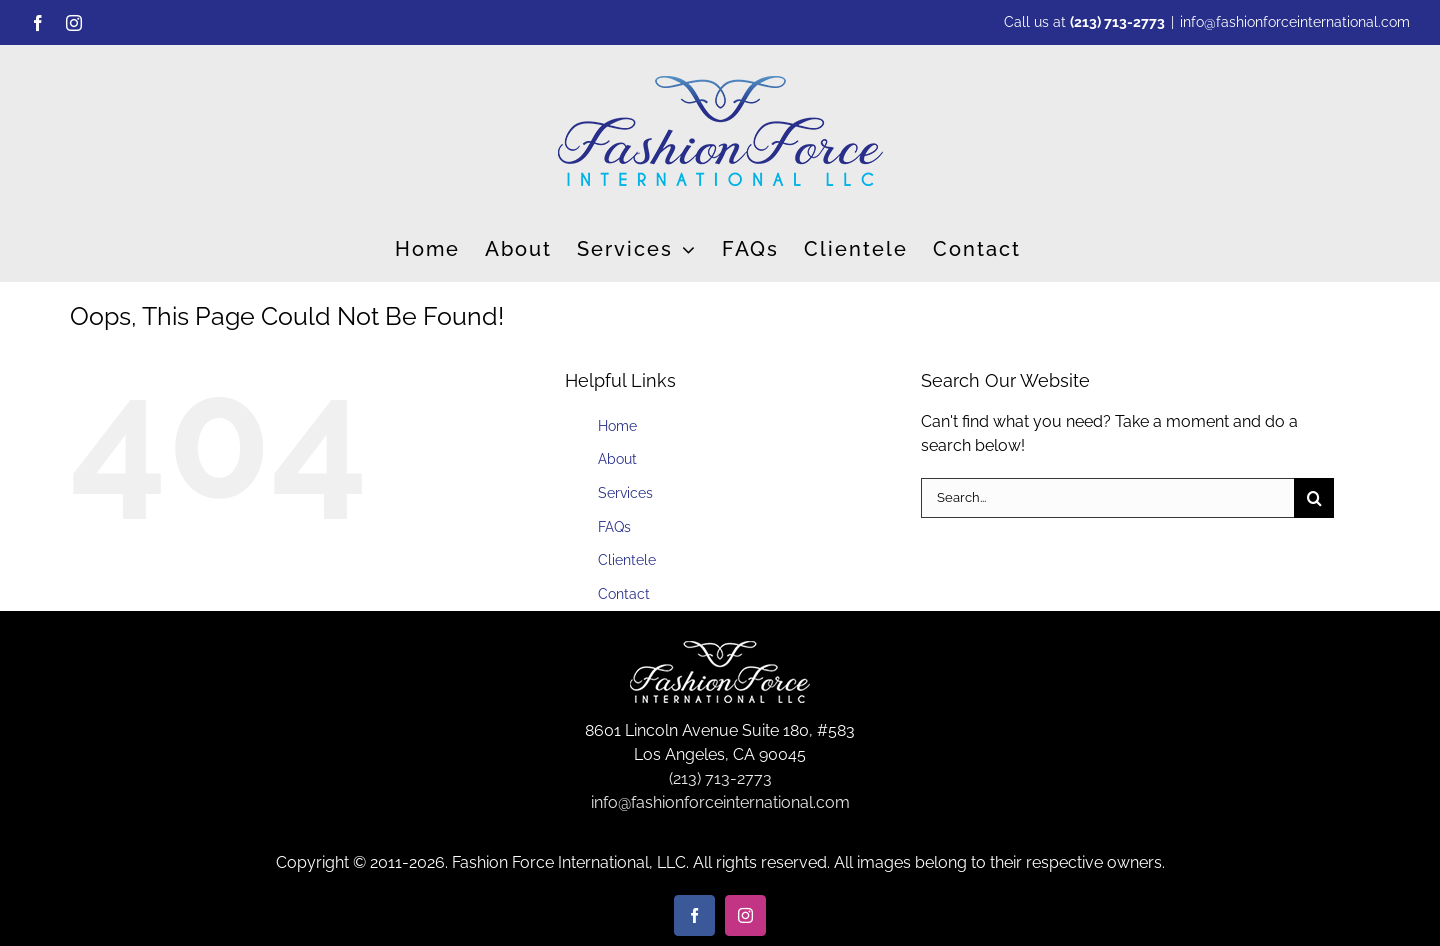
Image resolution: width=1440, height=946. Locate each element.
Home (617, 426)
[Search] (1314, 498)
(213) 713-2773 (1117, 22)
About (617, 459)
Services (625, 493)
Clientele (627, 560)
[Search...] (1107, 498)
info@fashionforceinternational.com (1295, 22)
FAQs (614, 527)
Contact (624, 594)
